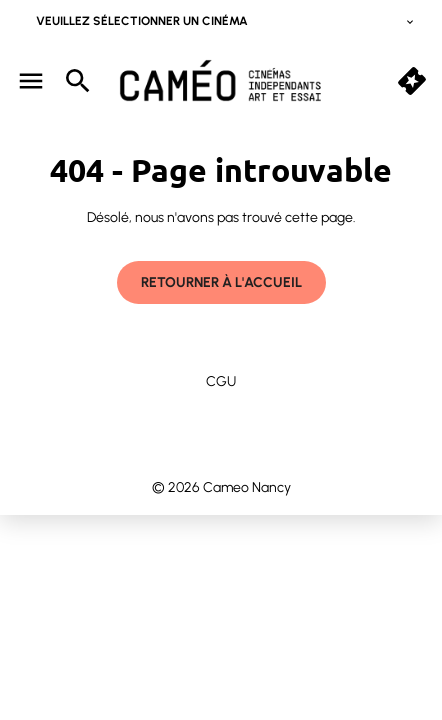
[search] (78, 81)
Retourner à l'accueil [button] (221, 282)
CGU (221, 381)
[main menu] (31, 81)
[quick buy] (412, 81)
